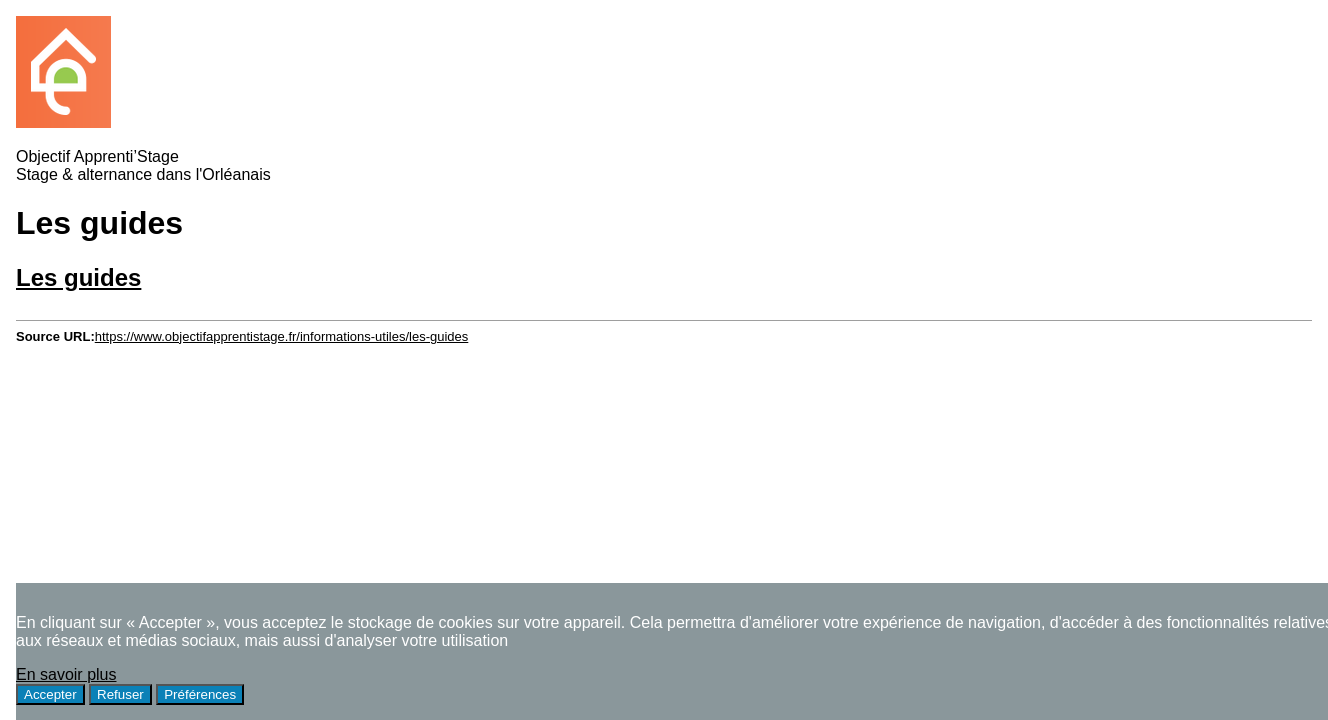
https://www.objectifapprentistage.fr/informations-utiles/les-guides (282, 336)
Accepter (50, 694)
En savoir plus (66, 674)
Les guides (78, 277)
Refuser (120, 694)
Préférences (200, 694)
